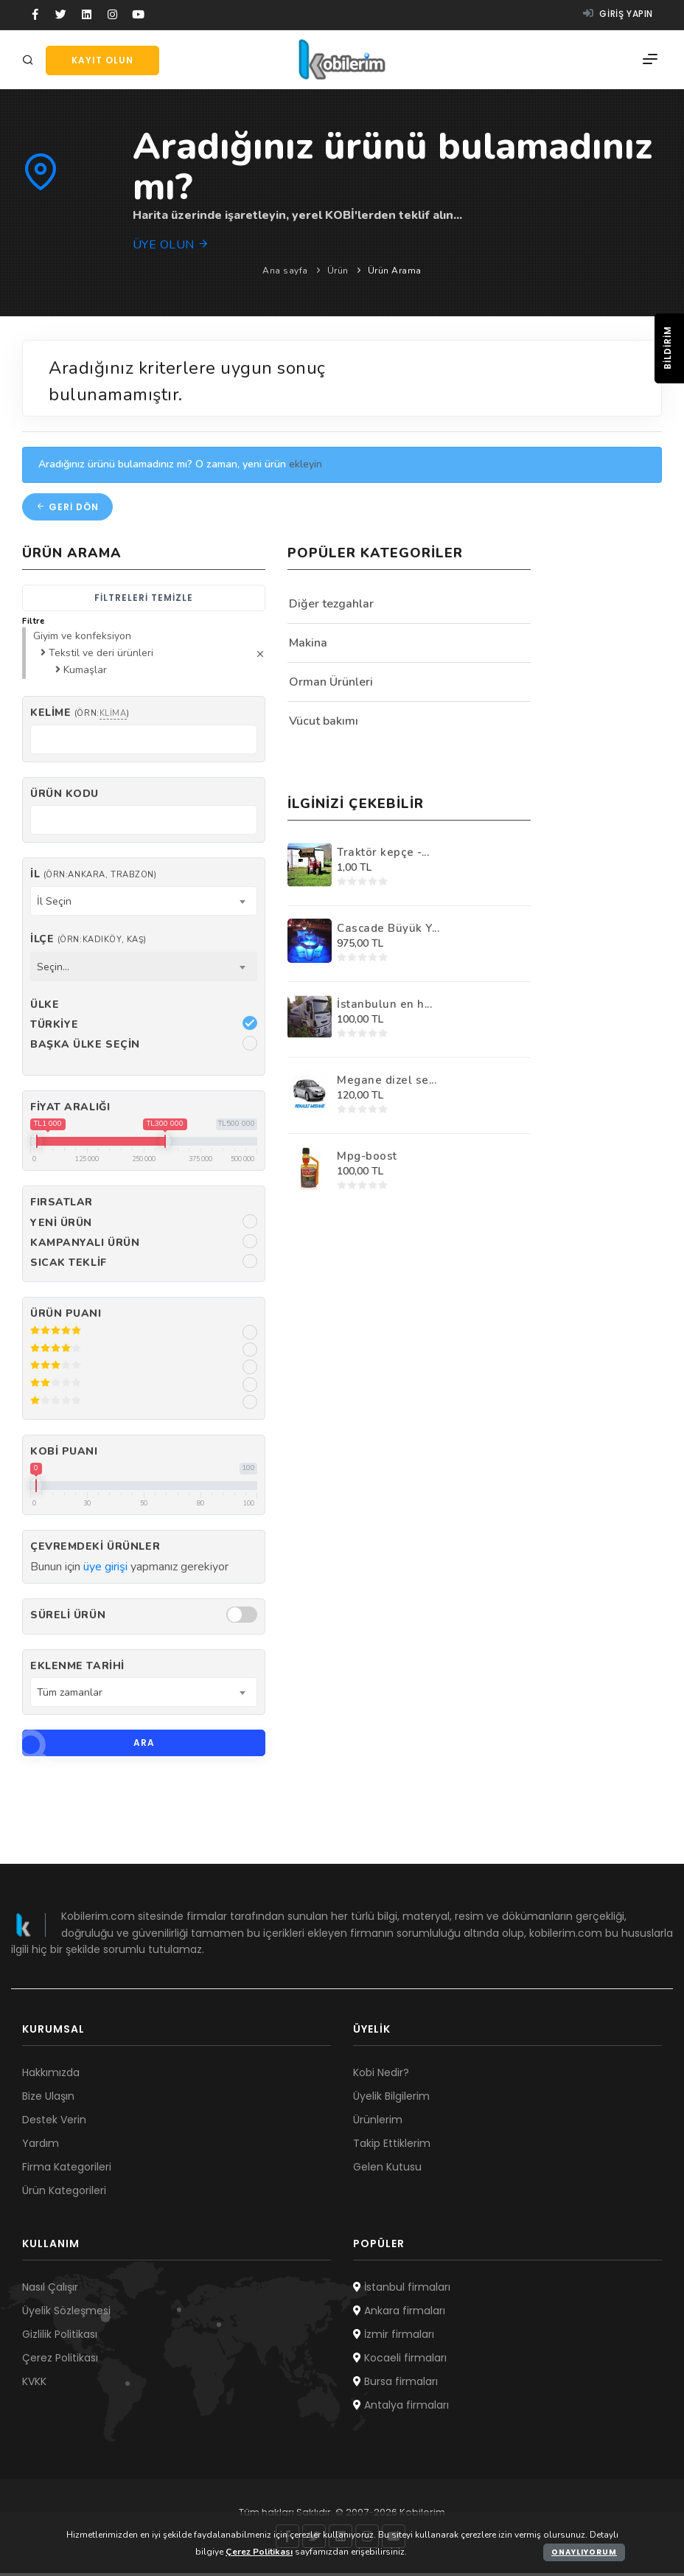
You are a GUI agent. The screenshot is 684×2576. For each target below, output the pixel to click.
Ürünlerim (377, 2122)
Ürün (338, 270)
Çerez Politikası (60, 2360)
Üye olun (171, 245)
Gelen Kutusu (387, 2169)
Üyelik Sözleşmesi (66, 2313)
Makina (308, 645)
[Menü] (650, 59)
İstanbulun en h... (384, 1006)
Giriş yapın (618, 13)
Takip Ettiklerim (391, 2146)
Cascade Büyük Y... (388, 930)
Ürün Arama (395, 270)
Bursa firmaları (395, 2384)
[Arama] (30, 60)
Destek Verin (54, 2122)
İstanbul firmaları (401, 2290)
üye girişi (105, 1569)
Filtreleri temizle (143, 599)
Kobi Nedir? (381, 2075)
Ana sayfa (285, 270)
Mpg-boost (367, 1158)
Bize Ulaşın (48, 2099)
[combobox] (143, 904)
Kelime (79, 716)
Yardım (40, 2146)
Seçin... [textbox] (53, 969)
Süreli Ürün (67, 1618)
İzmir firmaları (393, 2337)
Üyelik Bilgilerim (391, 2099)
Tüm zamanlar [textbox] (69, 1695)
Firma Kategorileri (66, 2169)
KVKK (34, 2384)
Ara (88, 1746)
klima (113, 716)
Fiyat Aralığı (70, 1110)
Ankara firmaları (399, 2313)
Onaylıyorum (584, 2552)
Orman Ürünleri (331, 684)
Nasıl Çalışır (50, 2290)
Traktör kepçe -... (383, 854)
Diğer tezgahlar (331, 606)
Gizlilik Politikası (59, 2337)
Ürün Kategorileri (64, 2193)
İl (93, 877)
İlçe (88, 942)
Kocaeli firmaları (400, 2360)
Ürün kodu (64, 797)
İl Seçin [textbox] (54, 904)
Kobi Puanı (64, 1454)
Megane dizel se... (386, 1082)
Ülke (44, 1007)
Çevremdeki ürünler (95, 1549)
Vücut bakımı (323, 723)
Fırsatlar (61, 1205)
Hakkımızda (51, 2075)
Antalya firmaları (401, 2408)
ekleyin (305, 467)
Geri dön (67, 509)
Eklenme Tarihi (77, 1669)
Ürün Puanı (66, 1316)
